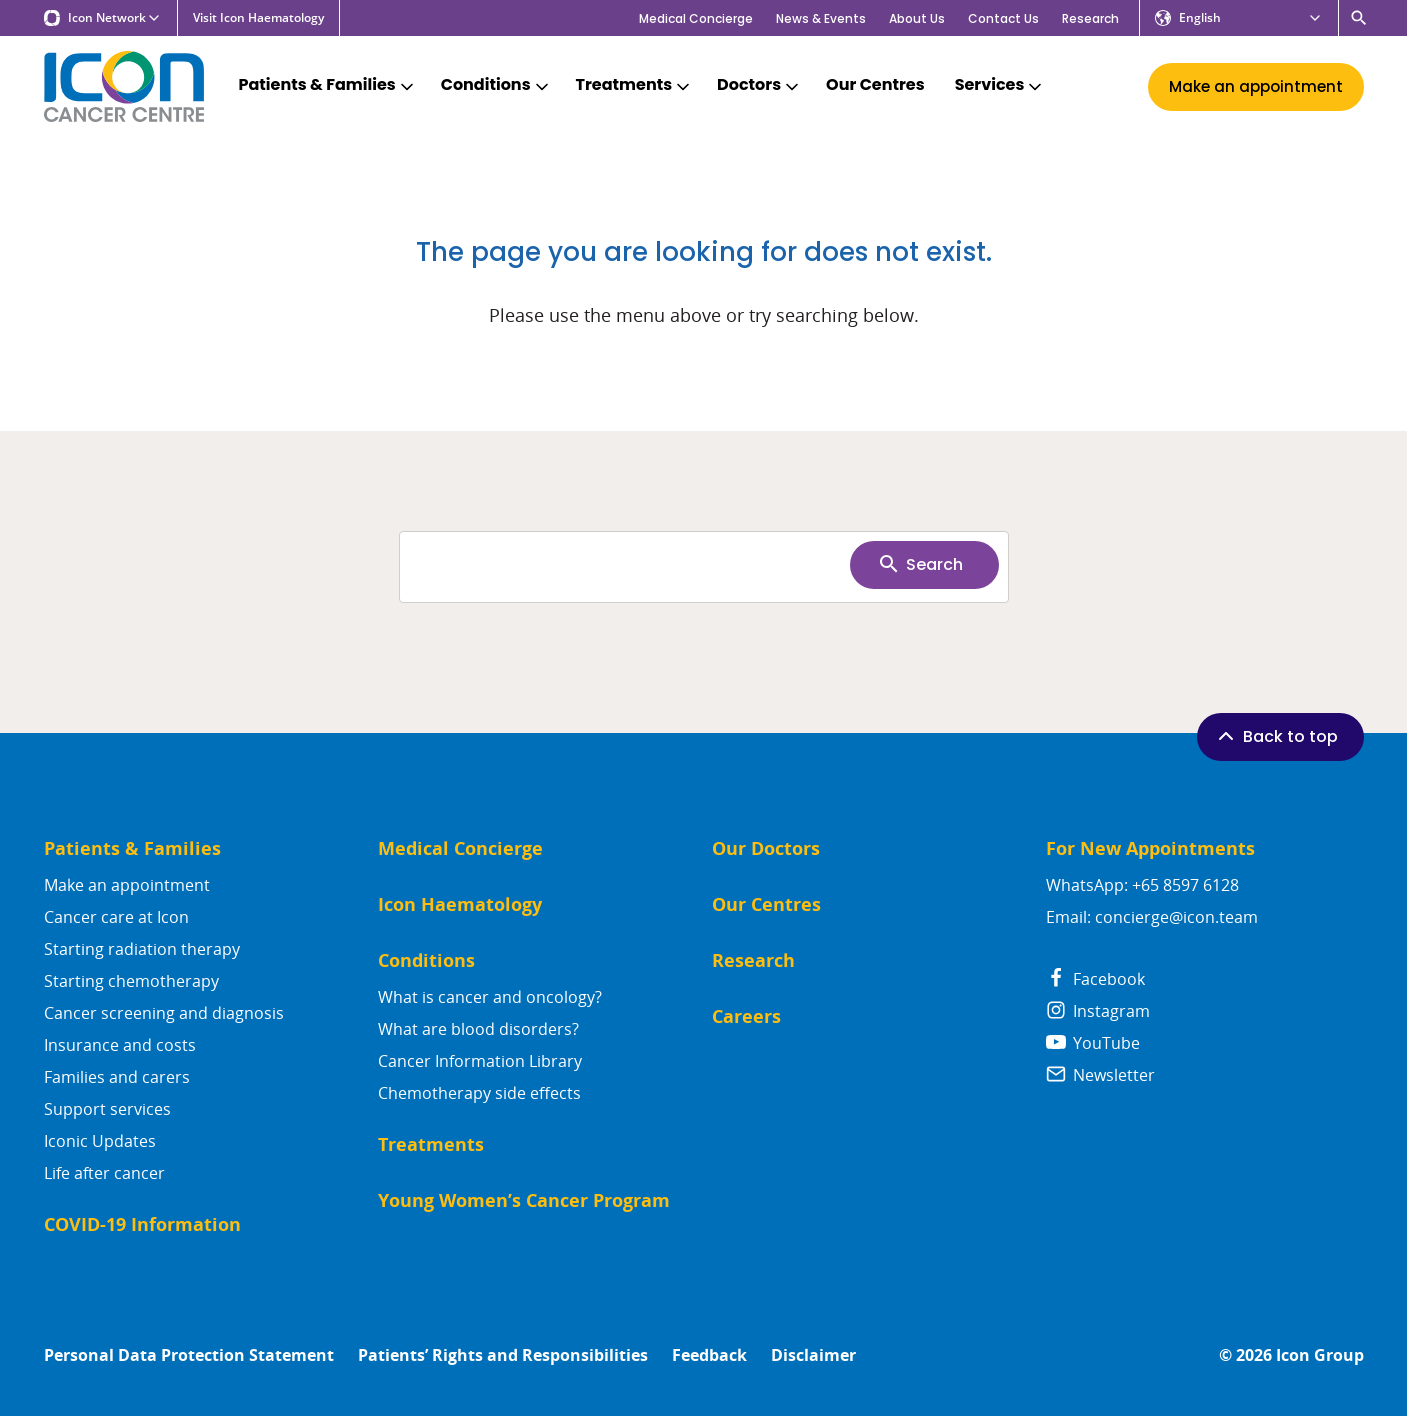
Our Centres (875, 85)
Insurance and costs (120, 1045)
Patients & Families (328, 85)
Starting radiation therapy (142, 949)
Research (1090, 18)
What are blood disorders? (478, 1029)
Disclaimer (813, 1355)
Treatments (635, 85)
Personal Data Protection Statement (189, 1355)
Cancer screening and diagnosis (164, 1013)
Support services (107, 1109)
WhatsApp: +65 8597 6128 (1142, 885)
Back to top (1276, 736)
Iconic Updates (100, 1141)
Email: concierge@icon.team (1152, 917)
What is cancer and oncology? (490, 997)
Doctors (759, 85)
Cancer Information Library (480, 1061)
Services (1000, 85)
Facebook (1095, 979)
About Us (917, 18)
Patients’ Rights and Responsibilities (503, 1355)
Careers (746, 1016)
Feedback (709, 1355)
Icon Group (1320, 1355)
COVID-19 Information (142, 1224)
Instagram (1098, 1011)
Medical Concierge (696, 18)
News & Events (821, 18)
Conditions (496, 85)
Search (920, 564)
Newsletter (1100, 1075)
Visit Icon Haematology (258, 18)
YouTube (1093, 1043)
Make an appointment (127, 885)
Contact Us (1003, 18)
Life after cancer (104, 1173)
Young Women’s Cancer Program (524, 1200)
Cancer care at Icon (116, 917)
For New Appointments (1150, 848)
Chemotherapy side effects (479, 1093)
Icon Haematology (460, 904)
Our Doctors (766, 848)
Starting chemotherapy (131, 981)
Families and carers (117, 1077)
